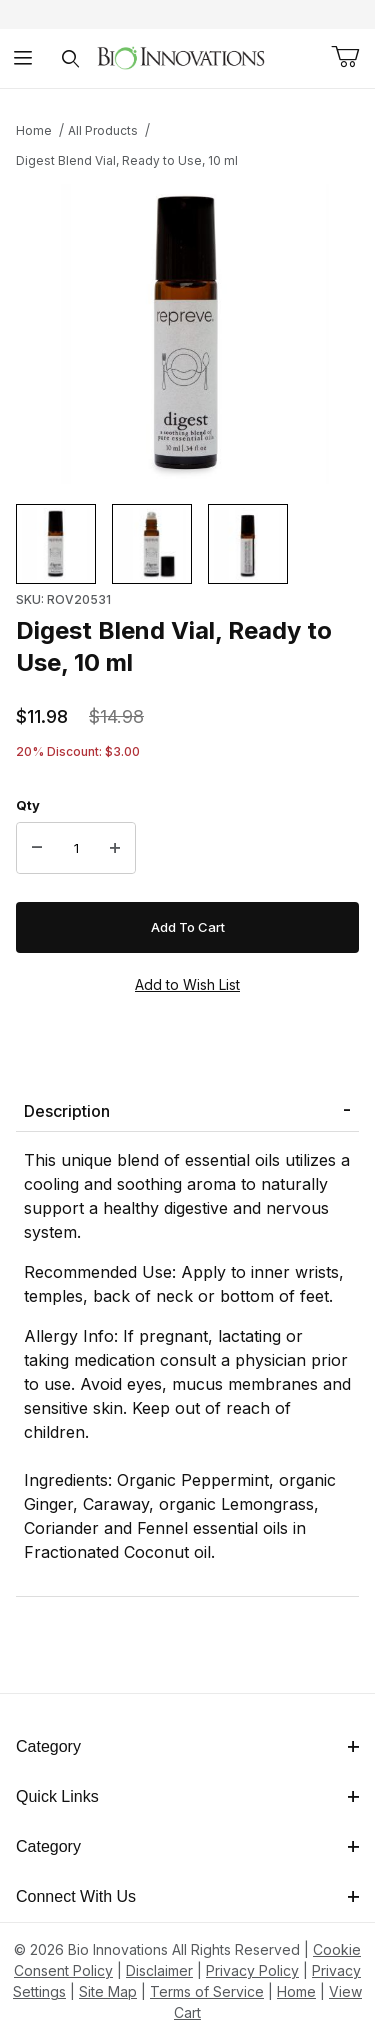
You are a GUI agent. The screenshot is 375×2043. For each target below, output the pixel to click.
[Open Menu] (23, 58)
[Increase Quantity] (115, 848)
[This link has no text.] (180, 56)
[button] (56, 544)
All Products (103, 130)
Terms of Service (207, 1991)
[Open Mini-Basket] (345, 57)
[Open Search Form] (70, 58)
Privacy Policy (252, 1970)
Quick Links (187, 1796)
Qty (28, 805)
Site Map (108, 1991)
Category (187, 1746)
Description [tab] (67, 1111)
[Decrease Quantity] (37, 848)
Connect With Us (187, 1896)
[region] (187, 544)
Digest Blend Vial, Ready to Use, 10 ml (127, 160)
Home (34, 130)
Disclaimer (159, 1970)
